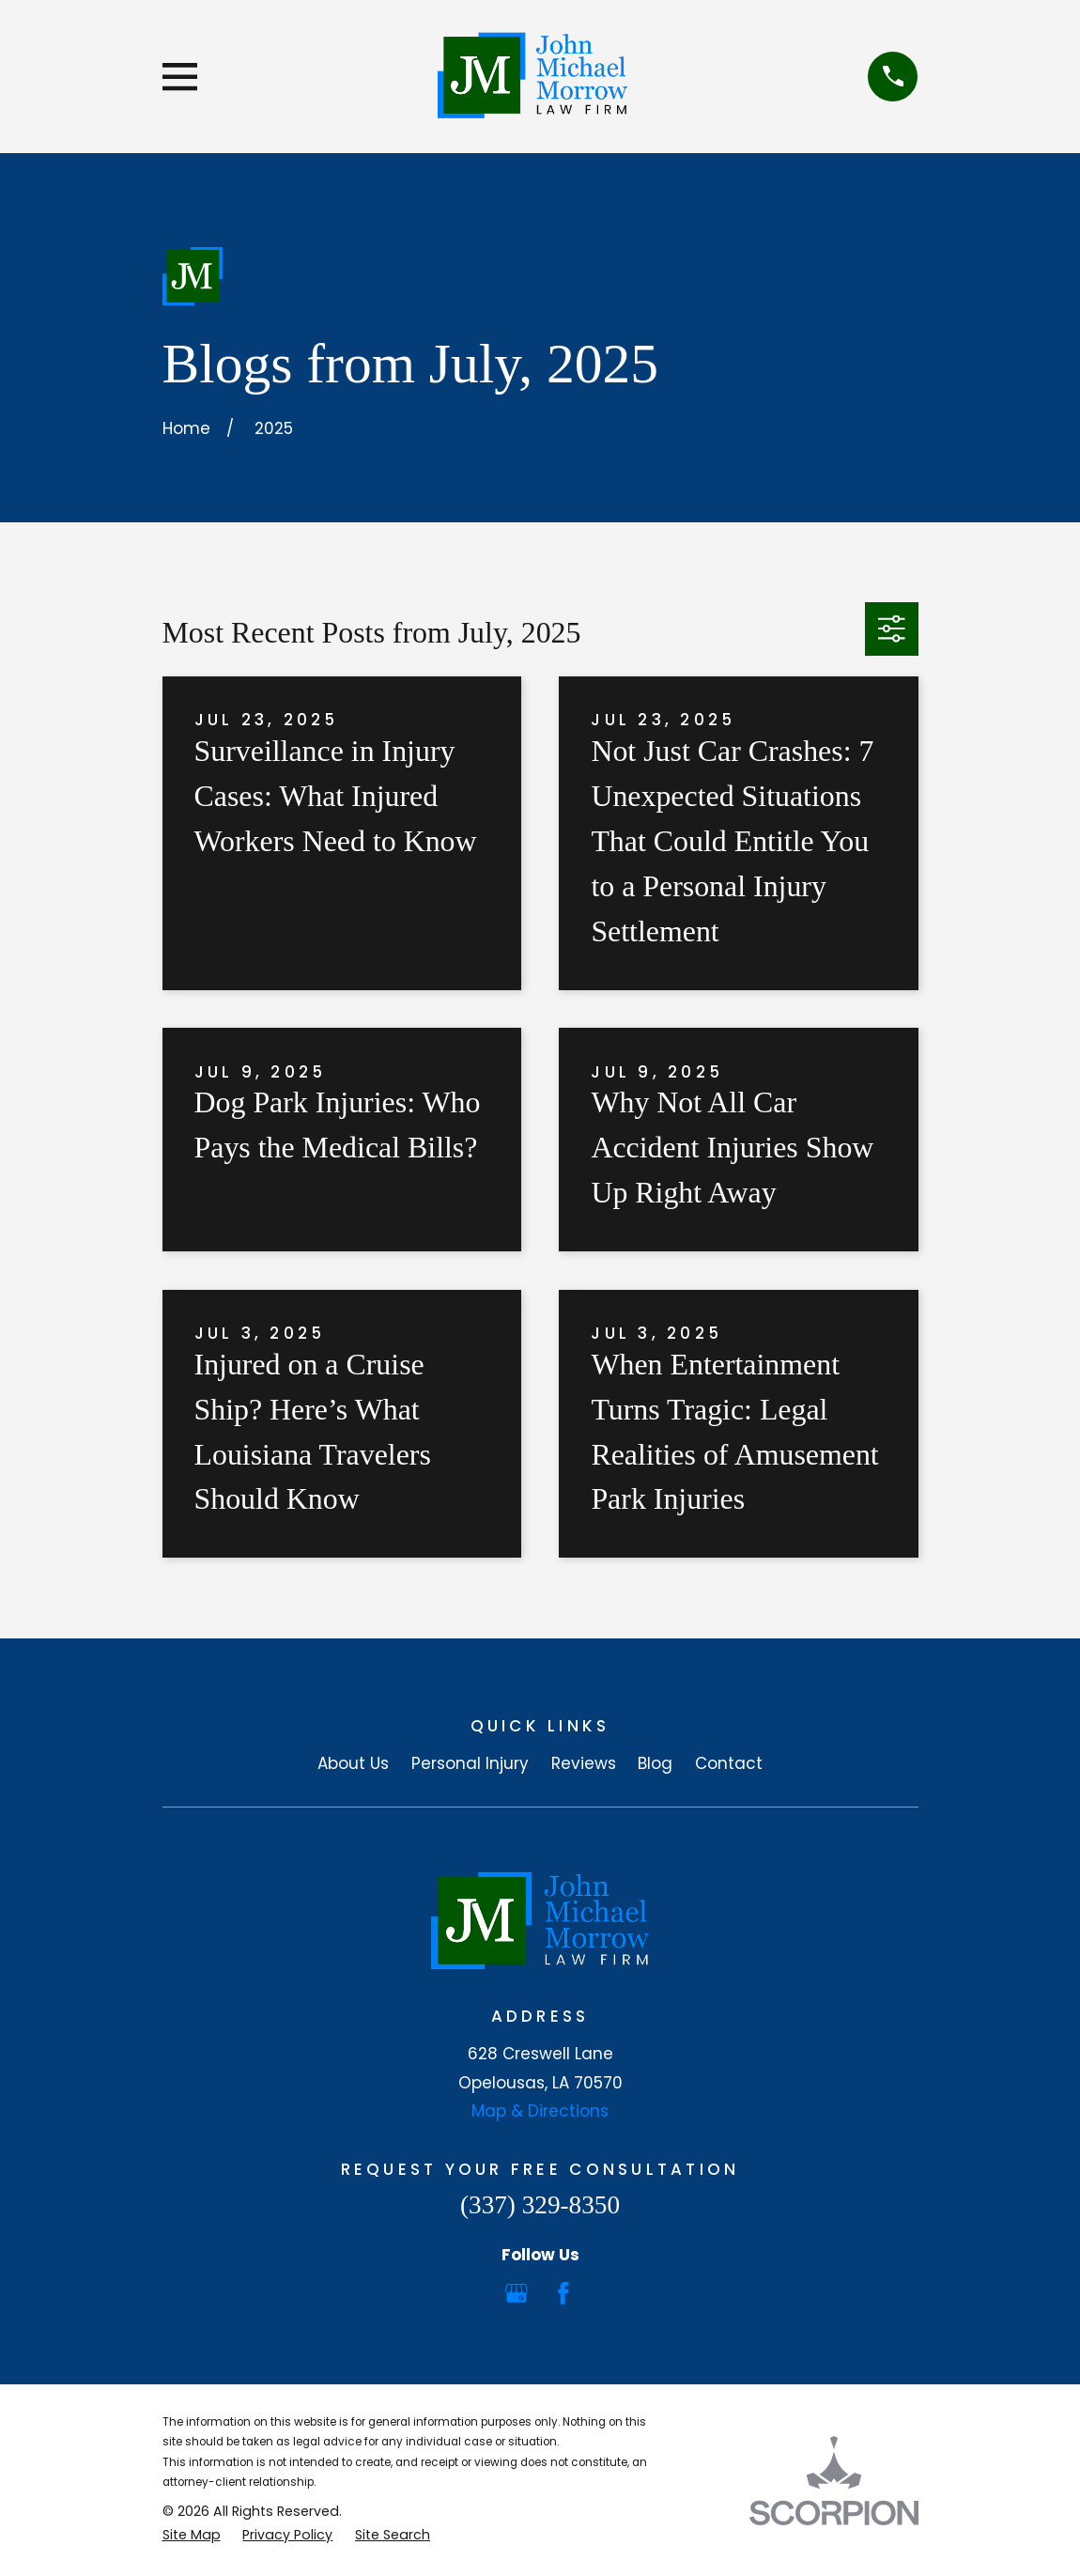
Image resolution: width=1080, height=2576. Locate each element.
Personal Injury (470, 1763)
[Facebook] (563, 2293)
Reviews (583, 1763)
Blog (655, 1763)
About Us (353, 1763)
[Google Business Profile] (516, 2293)
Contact (729, 1763)
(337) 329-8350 (540, 2205)
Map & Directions (540, 2111)
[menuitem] (191, 2535)
